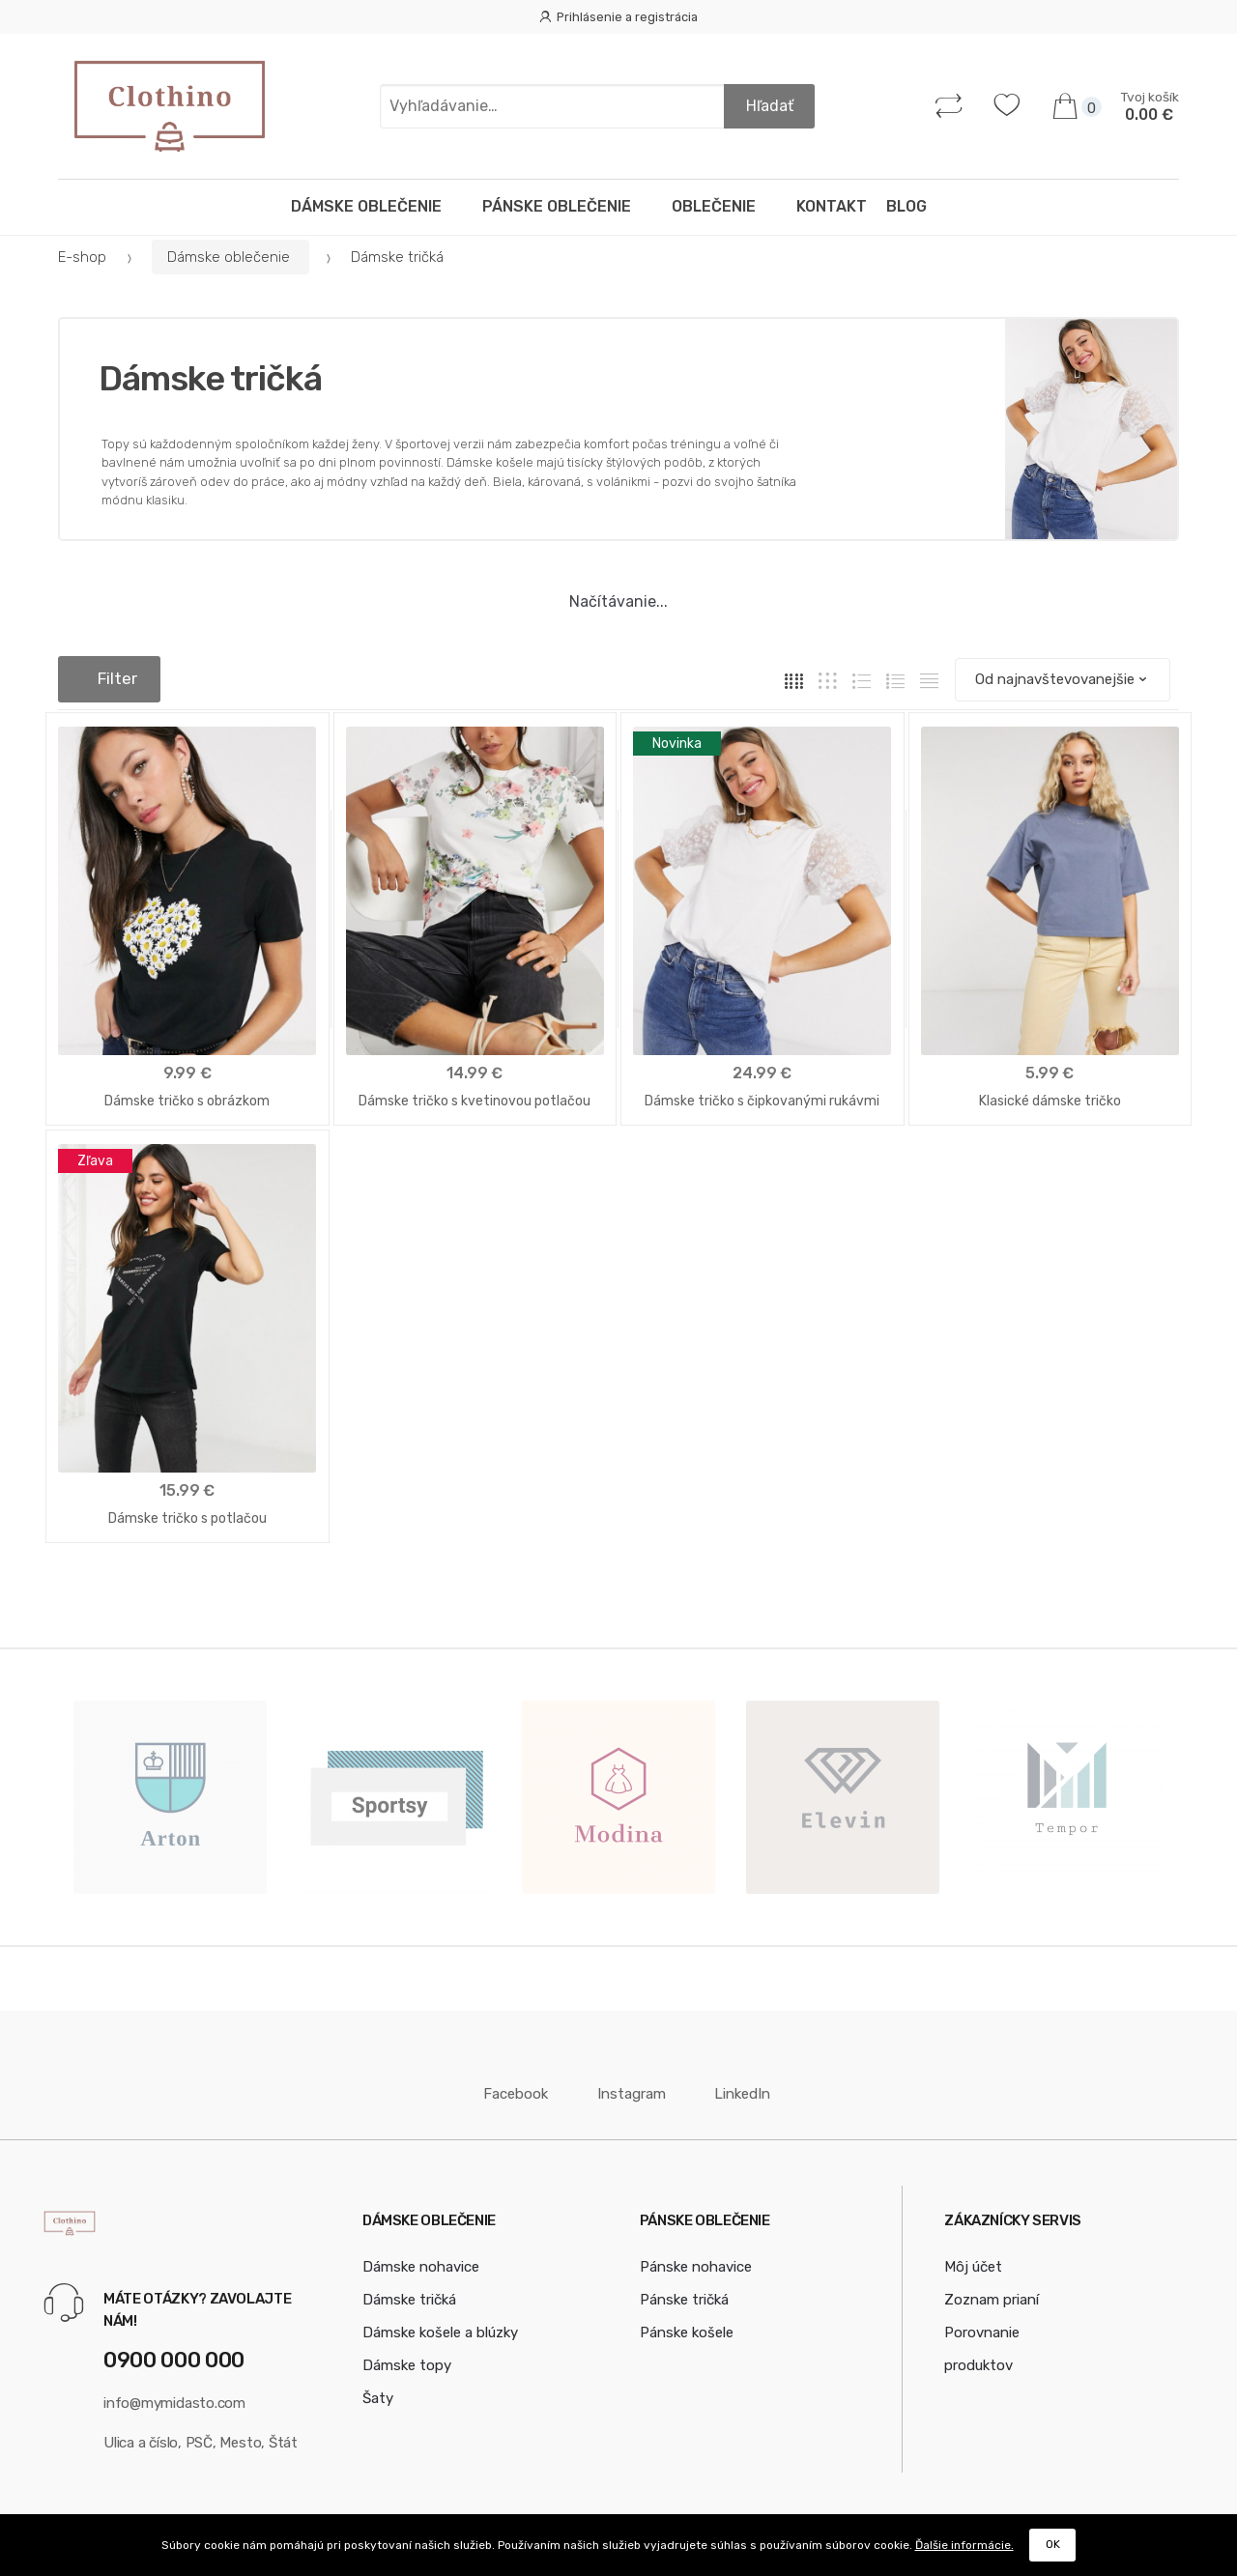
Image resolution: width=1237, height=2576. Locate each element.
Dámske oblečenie (372, 206)
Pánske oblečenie (562, 206)
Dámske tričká (409, 2292)
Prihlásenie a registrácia (618, 17)
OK (1053, 2544)
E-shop (82, 257)
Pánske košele (687, 2324)
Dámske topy (406, 2357)
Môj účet (973, 2259)
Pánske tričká (684, 2292)
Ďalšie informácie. (964, 2545)
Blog (906, 206)
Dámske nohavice (420, 2259)
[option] (170, 1789)
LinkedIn (731, 2086)
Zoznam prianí (991, 2292)
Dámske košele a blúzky (440, 2324)
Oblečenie (719, 206)
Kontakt (831, 206)
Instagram (621, 2086)
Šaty (377, 2390)
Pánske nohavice (696, 2259)
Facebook (507, 2086)
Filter (109, 678)
